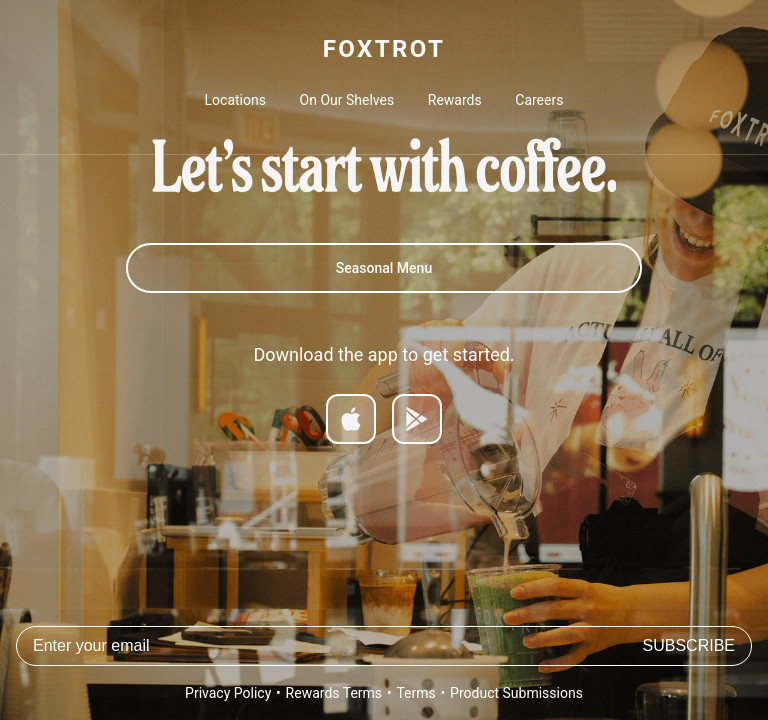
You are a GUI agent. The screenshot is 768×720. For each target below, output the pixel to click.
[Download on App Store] (351, 419)
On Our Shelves (347, 100)
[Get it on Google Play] (417, 419)
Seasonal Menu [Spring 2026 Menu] (384, 268)
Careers (539, 100)
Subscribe (689, 645)
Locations (235, 100)
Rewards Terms (334, 693)
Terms (415, 693)
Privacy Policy (228, 693)
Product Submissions (516, 693)
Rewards (455, 100)
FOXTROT (384, 49)
